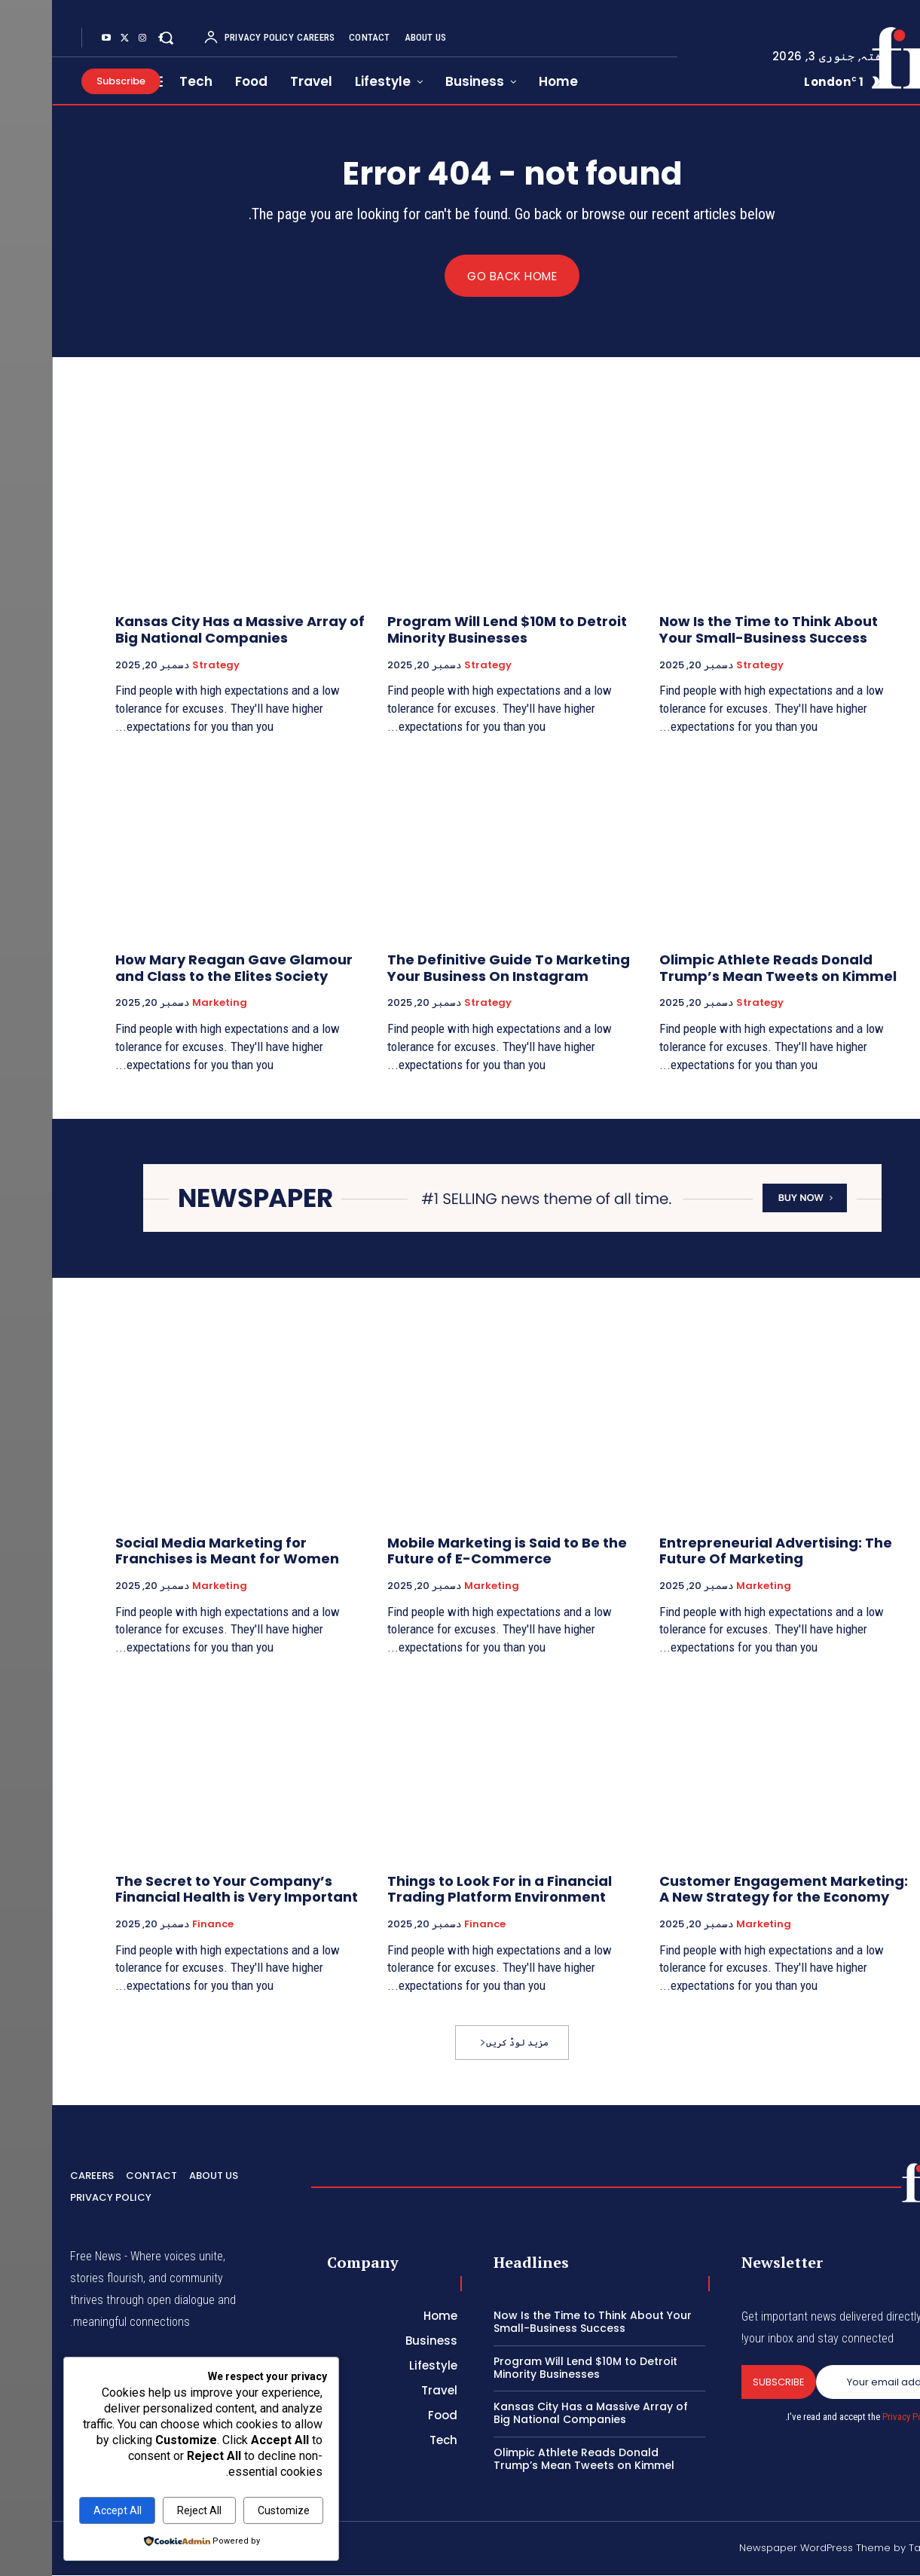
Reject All (147, 2510)
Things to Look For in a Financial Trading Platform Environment (447, 1889)
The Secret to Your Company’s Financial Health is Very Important (184, 1889)
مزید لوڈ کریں (462, 2043)
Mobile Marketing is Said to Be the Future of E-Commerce (455, 1551)
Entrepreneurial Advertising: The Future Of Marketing (723, 1551)
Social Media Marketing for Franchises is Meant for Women (175, 1551)
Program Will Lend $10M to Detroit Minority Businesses (455, 630)
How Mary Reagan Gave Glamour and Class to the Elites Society (182, 968)
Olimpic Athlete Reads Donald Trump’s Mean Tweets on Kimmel (726, 968)
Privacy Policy (857, 2416)
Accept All (65, 2510)
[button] (114, 38)
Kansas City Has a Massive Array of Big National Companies (188, 630)
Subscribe (727, 2382)
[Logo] (860, 58)
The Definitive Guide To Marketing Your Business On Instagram (456, 968)
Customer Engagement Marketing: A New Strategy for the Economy (731, 1889)
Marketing (167, 1004)
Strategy (708, 665)
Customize (232, 2510)
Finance (433, 1925)
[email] (833, 2382)
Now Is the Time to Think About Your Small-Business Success (716, 630)
